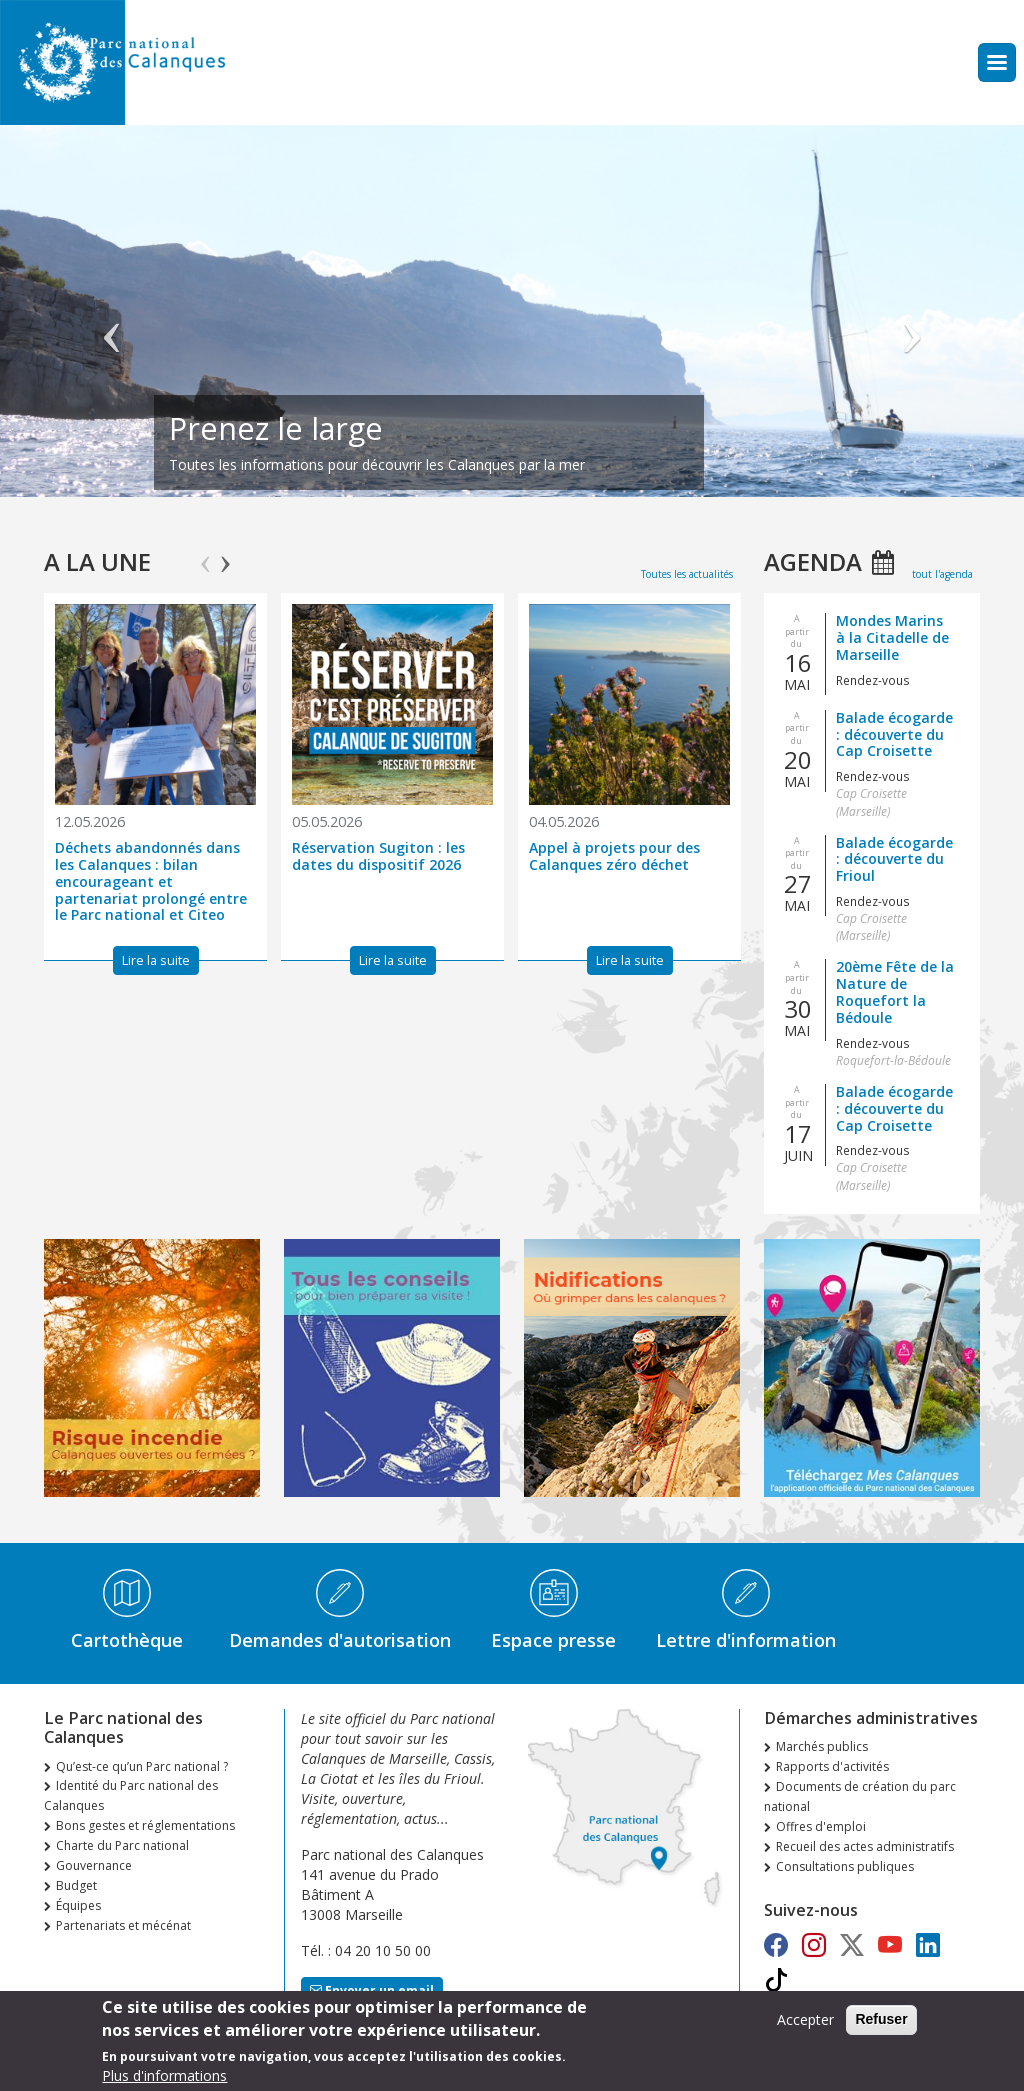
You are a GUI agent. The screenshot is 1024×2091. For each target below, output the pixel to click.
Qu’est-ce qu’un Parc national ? (142, 1766)
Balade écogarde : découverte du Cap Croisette (894, 734)
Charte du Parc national (122, 1845)
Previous (205, 555)
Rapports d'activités (832, 1766)
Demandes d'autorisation (340, 1640)
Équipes (78, 1905)
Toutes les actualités (687, 574)
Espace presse (553, 1640)
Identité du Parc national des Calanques (131, 1795)
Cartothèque (127, 1640)
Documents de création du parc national (860, 1796)
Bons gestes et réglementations (145, 1825)
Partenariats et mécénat (123, 1925)
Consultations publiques (845, 1866)
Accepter (805, 2019)
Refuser (881, 2019)
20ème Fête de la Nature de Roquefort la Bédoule (895, 991)
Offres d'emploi (821, 1826)
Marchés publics (822, 1746)
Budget (76, 1885)
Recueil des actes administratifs (865, 1846)
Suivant (912, 321)
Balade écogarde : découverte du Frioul (894, 859)
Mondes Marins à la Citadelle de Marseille (892, 637)
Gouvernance (94, 1865)
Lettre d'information (746, 1640)
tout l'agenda (942, 574)
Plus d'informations (164, 2075)
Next (225, 555)
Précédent (112, 321)
